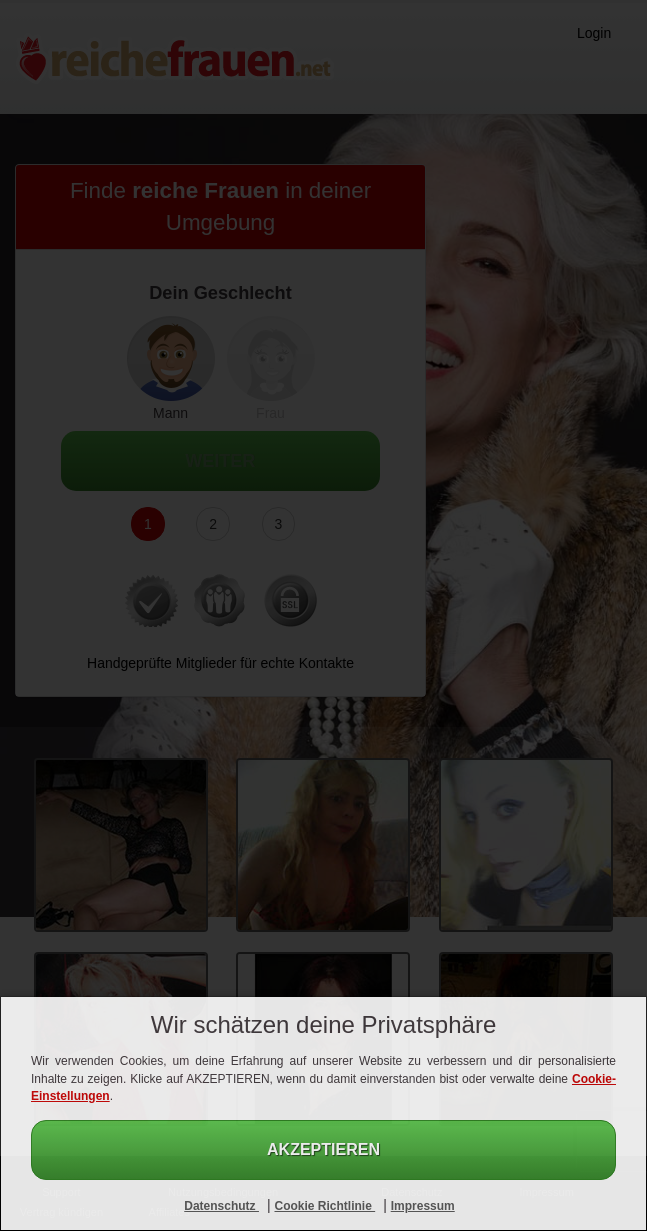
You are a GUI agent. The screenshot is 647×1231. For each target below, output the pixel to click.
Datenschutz (221, 1206)
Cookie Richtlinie (324, 1206)
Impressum (423, 1206)
